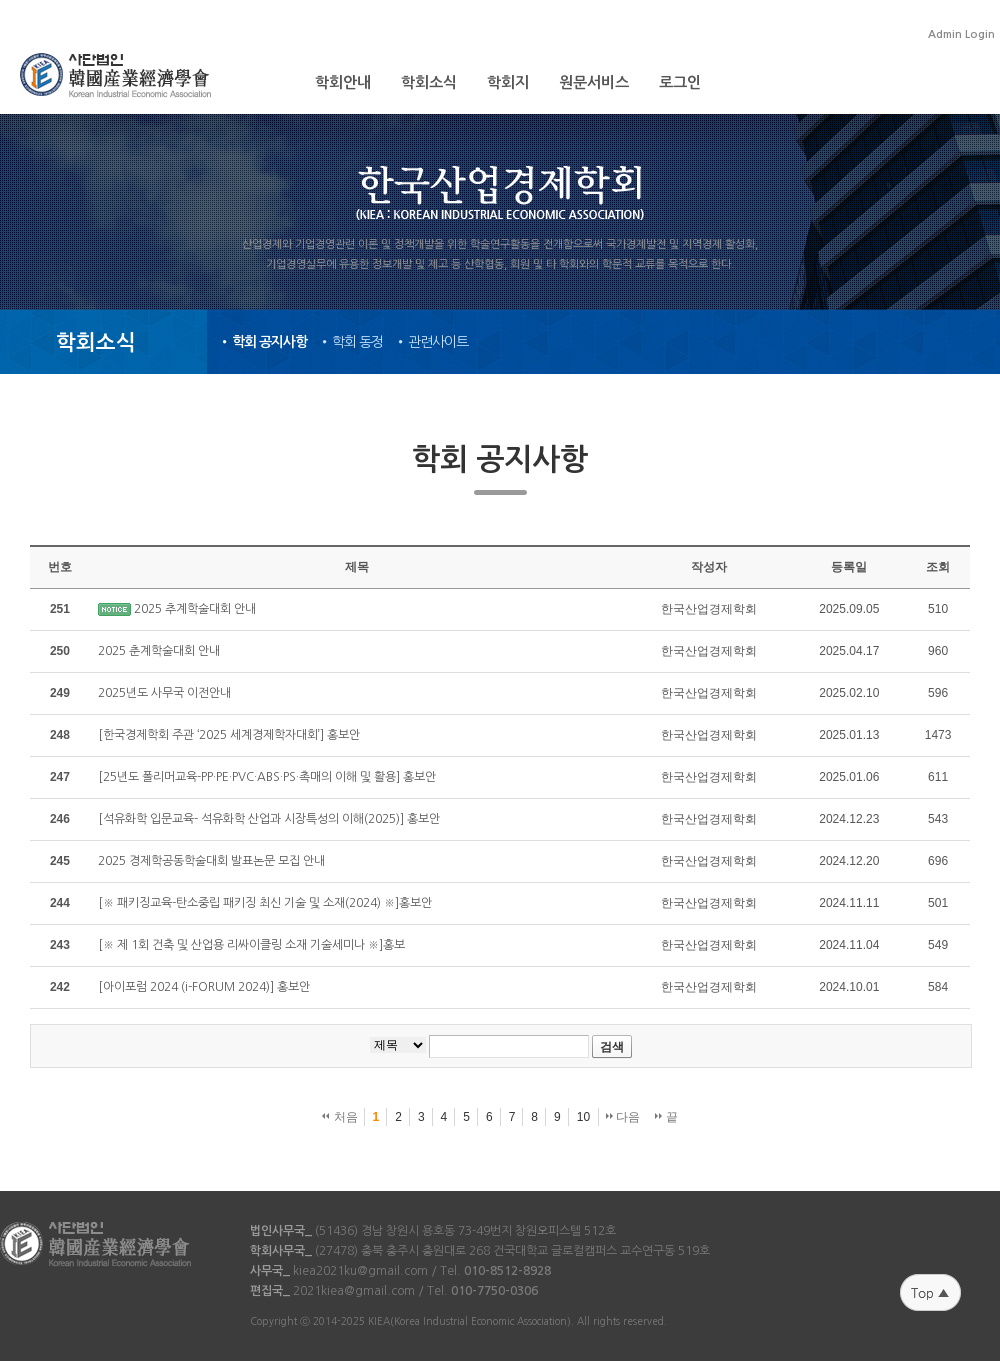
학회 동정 (357, 342)
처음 (339, 1117)
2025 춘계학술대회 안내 (159, 651)
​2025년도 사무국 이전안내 (164, 693)
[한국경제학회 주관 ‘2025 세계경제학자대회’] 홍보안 (229, 735)
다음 (623, 1117)
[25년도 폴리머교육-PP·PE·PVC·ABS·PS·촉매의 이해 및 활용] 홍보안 (267, 777)
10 (583, 1117)
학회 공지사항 (269, 342)
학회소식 (429, 82)
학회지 (508, 82)
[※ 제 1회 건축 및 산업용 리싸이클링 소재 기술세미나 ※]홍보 (251, 945)
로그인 (680, 82)
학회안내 (343, 82)
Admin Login (961, 34)
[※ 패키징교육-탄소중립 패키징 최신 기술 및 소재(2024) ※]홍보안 (265, 903)
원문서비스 (594, 82)
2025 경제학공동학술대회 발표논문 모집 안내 (211, 861)
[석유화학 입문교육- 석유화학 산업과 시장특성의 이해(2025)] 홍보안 (269, 819)
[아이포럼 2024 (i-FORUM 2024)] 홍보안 (204, 987)
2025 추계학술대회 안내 (195, 609)
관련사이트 (438, 342)
